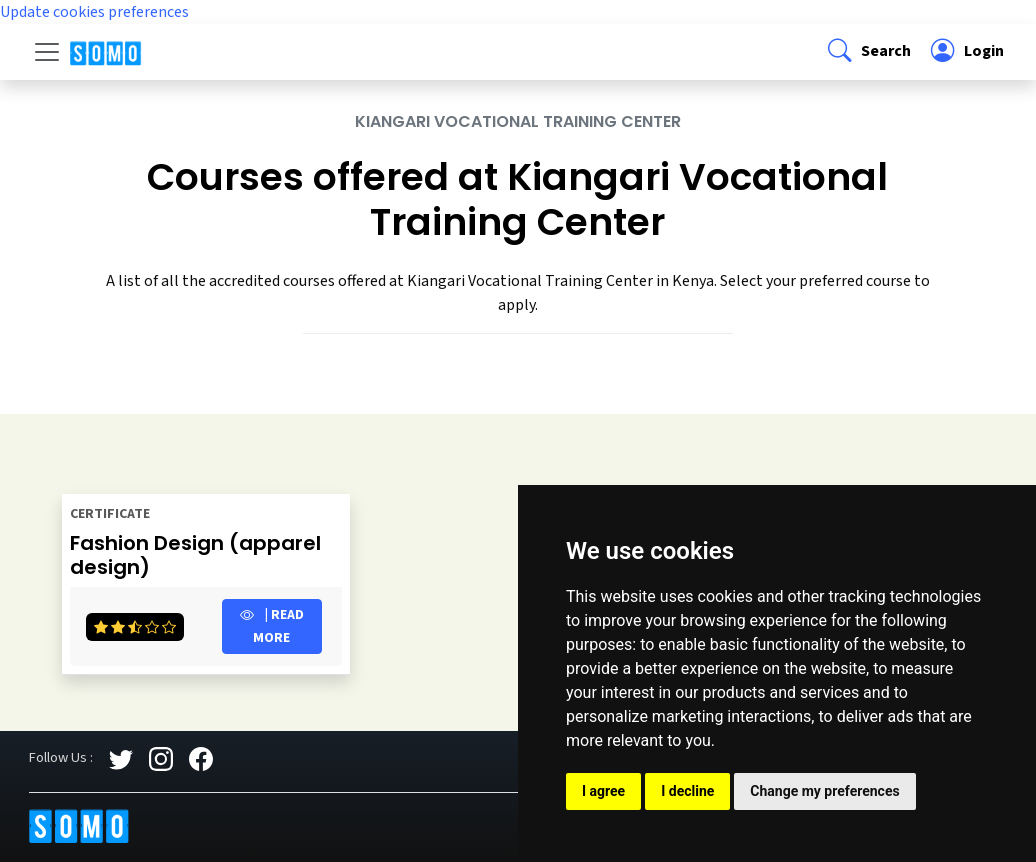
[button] (867, 51)
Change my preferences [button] (824, 791)
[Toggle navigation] (47, 52)
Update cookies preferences (94, 12)
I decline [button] (687, 791)
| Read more (272, 626)
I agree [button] (603, 791)
